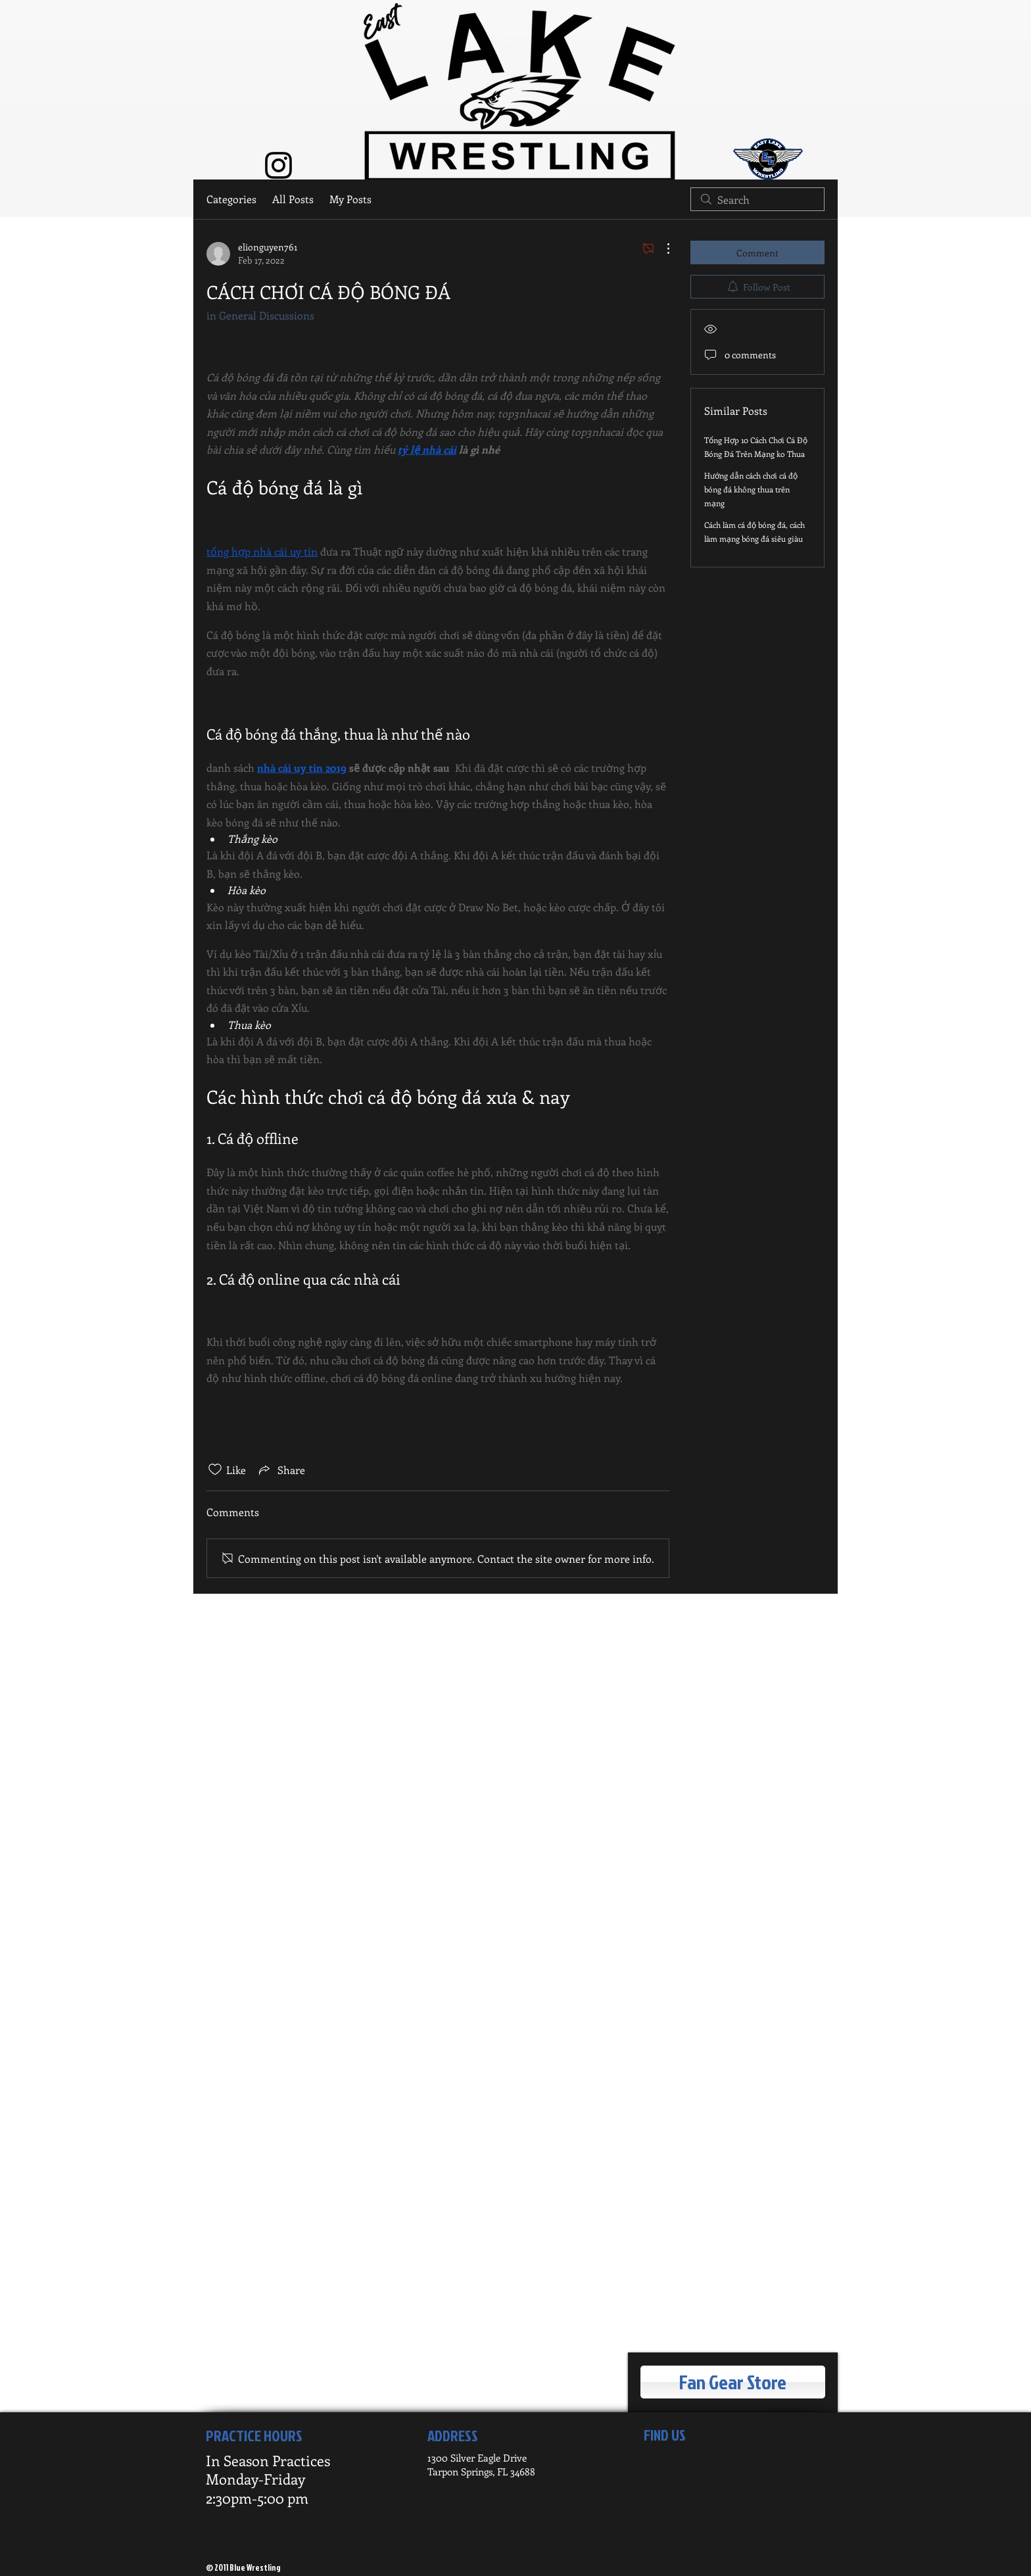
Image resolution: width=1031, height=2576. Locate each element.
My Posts (350, 199)
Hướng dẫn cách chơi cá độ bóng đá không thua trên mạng (751, 489)
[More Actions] (661, 248)
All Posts (293, 199)
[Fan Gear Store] (732, 2382)
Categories (231, 199)
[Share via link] (280, 1469)
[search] (757, 199)
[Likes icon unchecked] (215, 1469)
